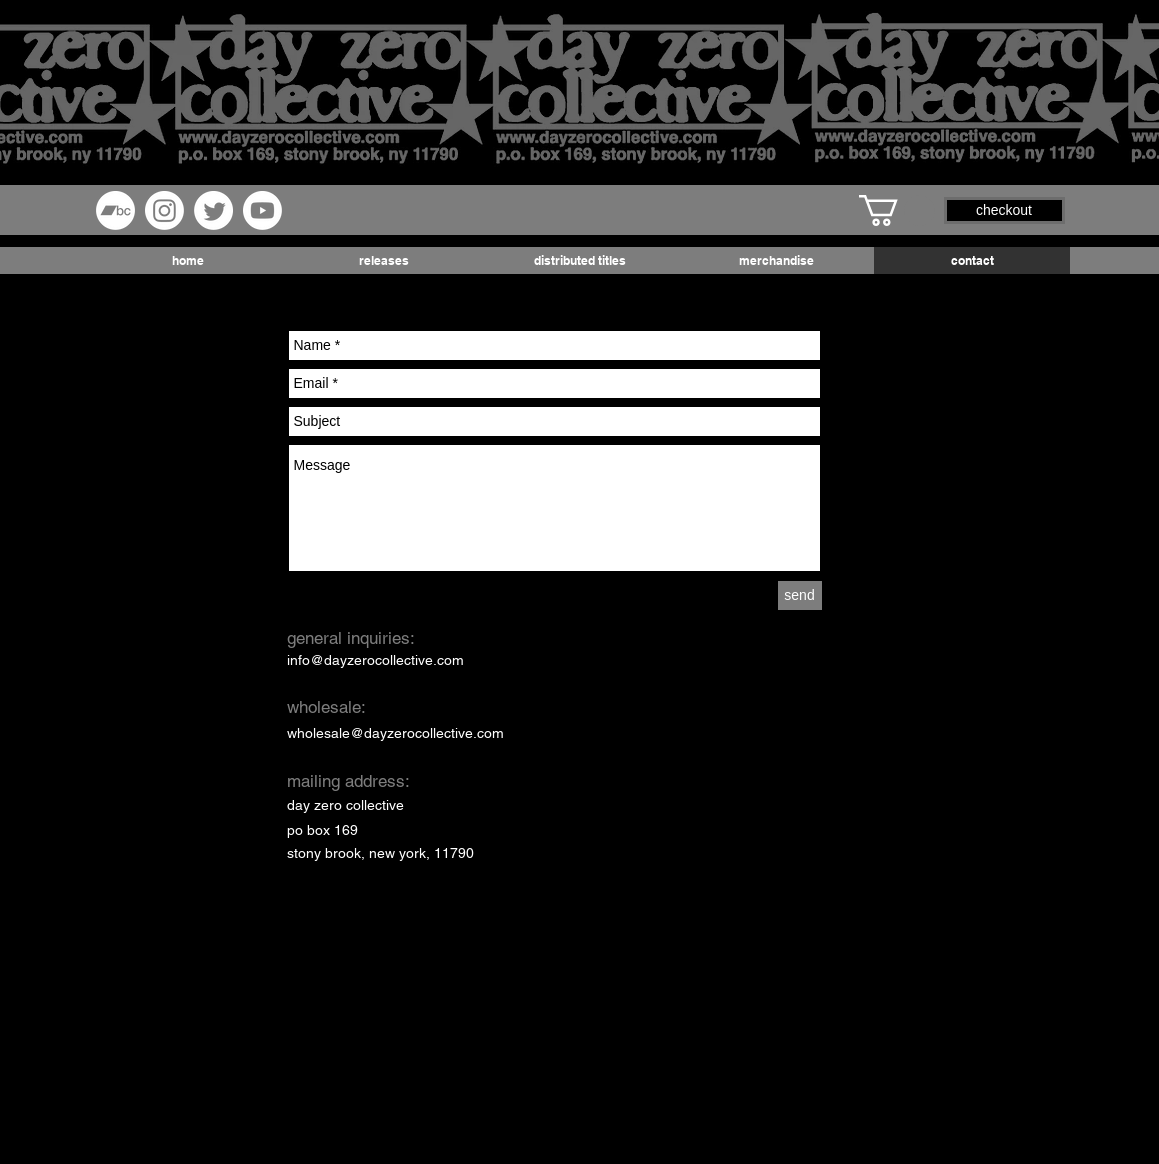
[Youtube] (262, 210)
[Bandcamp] (115, 210)
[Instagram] (164, 210)
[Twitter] (213, 210)
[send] (800, 595)
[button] (897, 210)
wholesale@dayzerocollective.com (395, 733)
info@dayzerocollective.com (375, 660)
